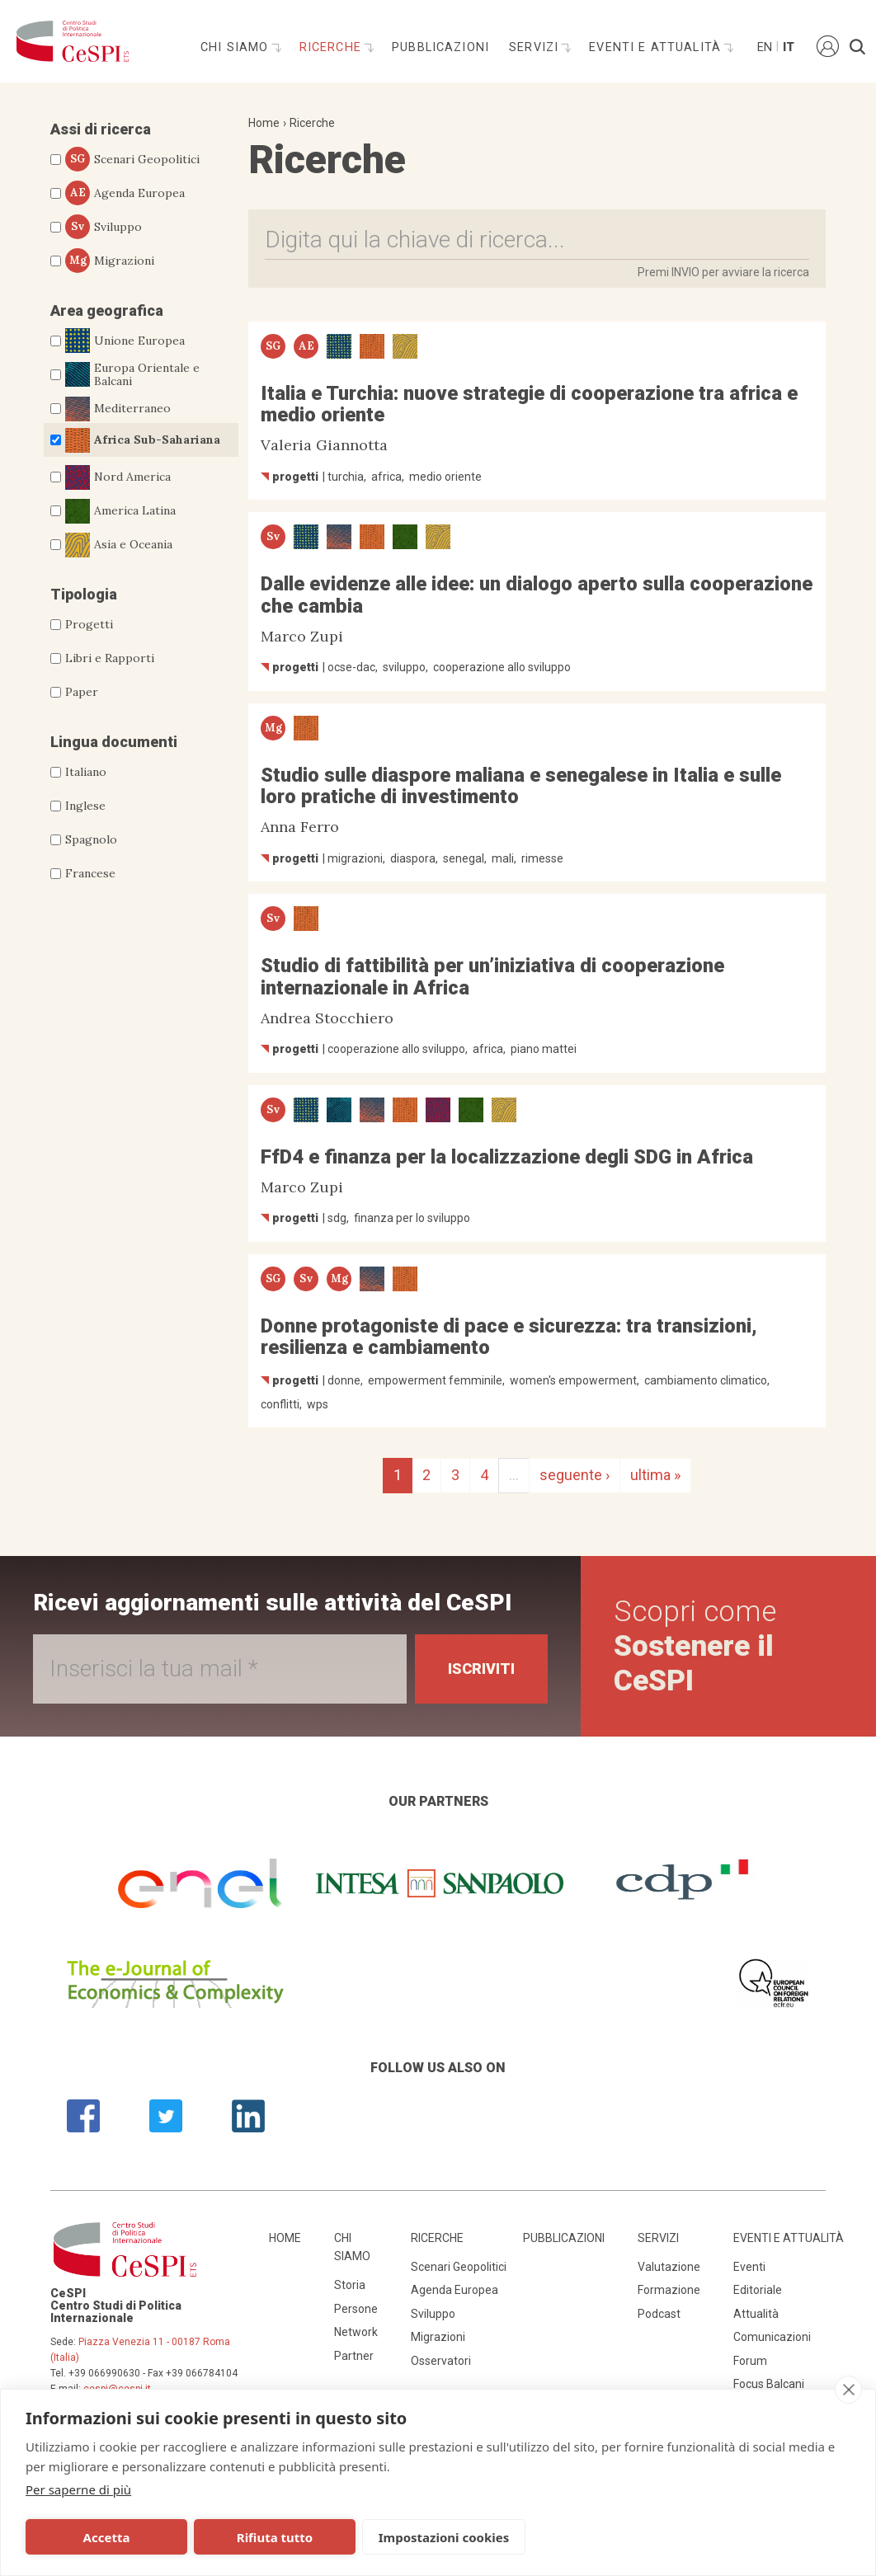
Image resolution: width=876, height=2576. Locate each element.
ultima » (655, 1474)
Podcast (659, 2313)
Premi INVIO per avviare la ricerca (723, 272)
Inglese (85, 805)
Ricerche (332, 47)
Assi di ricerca (100, 129)
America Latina (120, 511)
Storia (349, 2285)
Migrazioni (109, 260)
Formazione (669, 2289)
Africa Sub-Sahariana (142, 440)
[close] (848, 2390)
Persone (356, 2308)
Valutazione (669, 2266)
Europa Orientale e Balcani (132, 375)
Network (356, 2332)
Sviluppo (103, 226)
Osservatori (441, 2360)
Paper (81, 691)
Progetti (89, 624)
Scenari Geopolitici (132, 159)
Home (264, 122)
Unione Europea (125, 340)
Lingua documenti (113, 741)
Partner (354, 2355)
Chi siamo (236, 47)
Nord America (118, 477)
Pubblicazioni (440, 47)
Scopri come (695, 1646)
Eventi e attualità (657, 47)
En (763, 47)
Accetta (106, 2537)
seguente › (574, 1474)
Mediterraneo (118, 409)
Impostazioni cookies (444, 2537)
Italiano (85, 771)
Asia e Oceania (118, 545)
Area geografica (106, 310)
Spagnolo (91, 839)
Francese (90, 873)
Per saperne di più (78, 2489)
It (788, 47)
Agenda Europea (125, 193)
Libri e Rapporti (109, 658)
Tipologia (83, 594)
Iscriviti (481, 1668)
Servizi (536, 47)
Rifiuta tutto (275, 2537)
